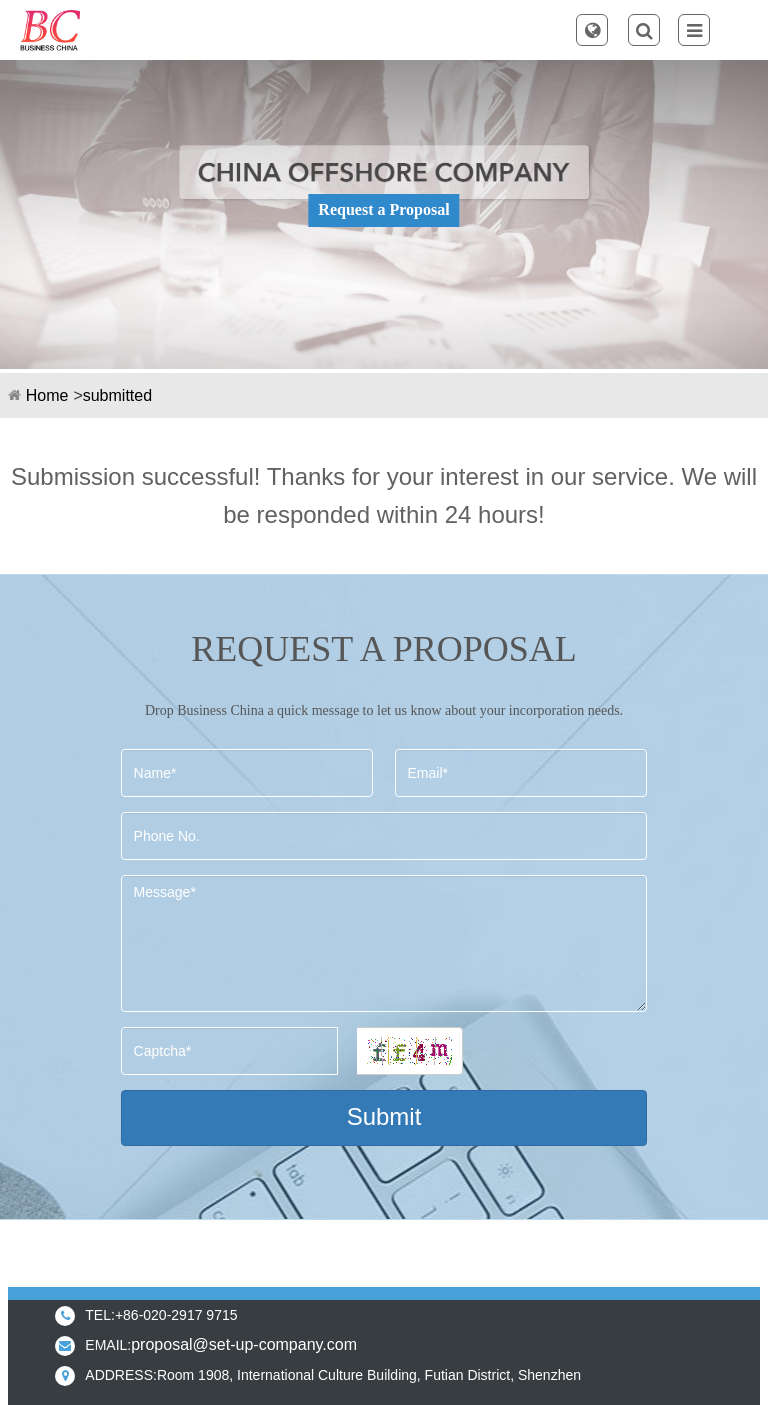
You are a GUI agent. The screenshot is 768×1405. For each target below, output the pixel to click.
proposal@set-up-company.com (244, 1344)
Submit (384, 1116)
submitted (117, 395)
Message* (384, 943)
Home (47, 395)
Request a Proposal (383, 209)
